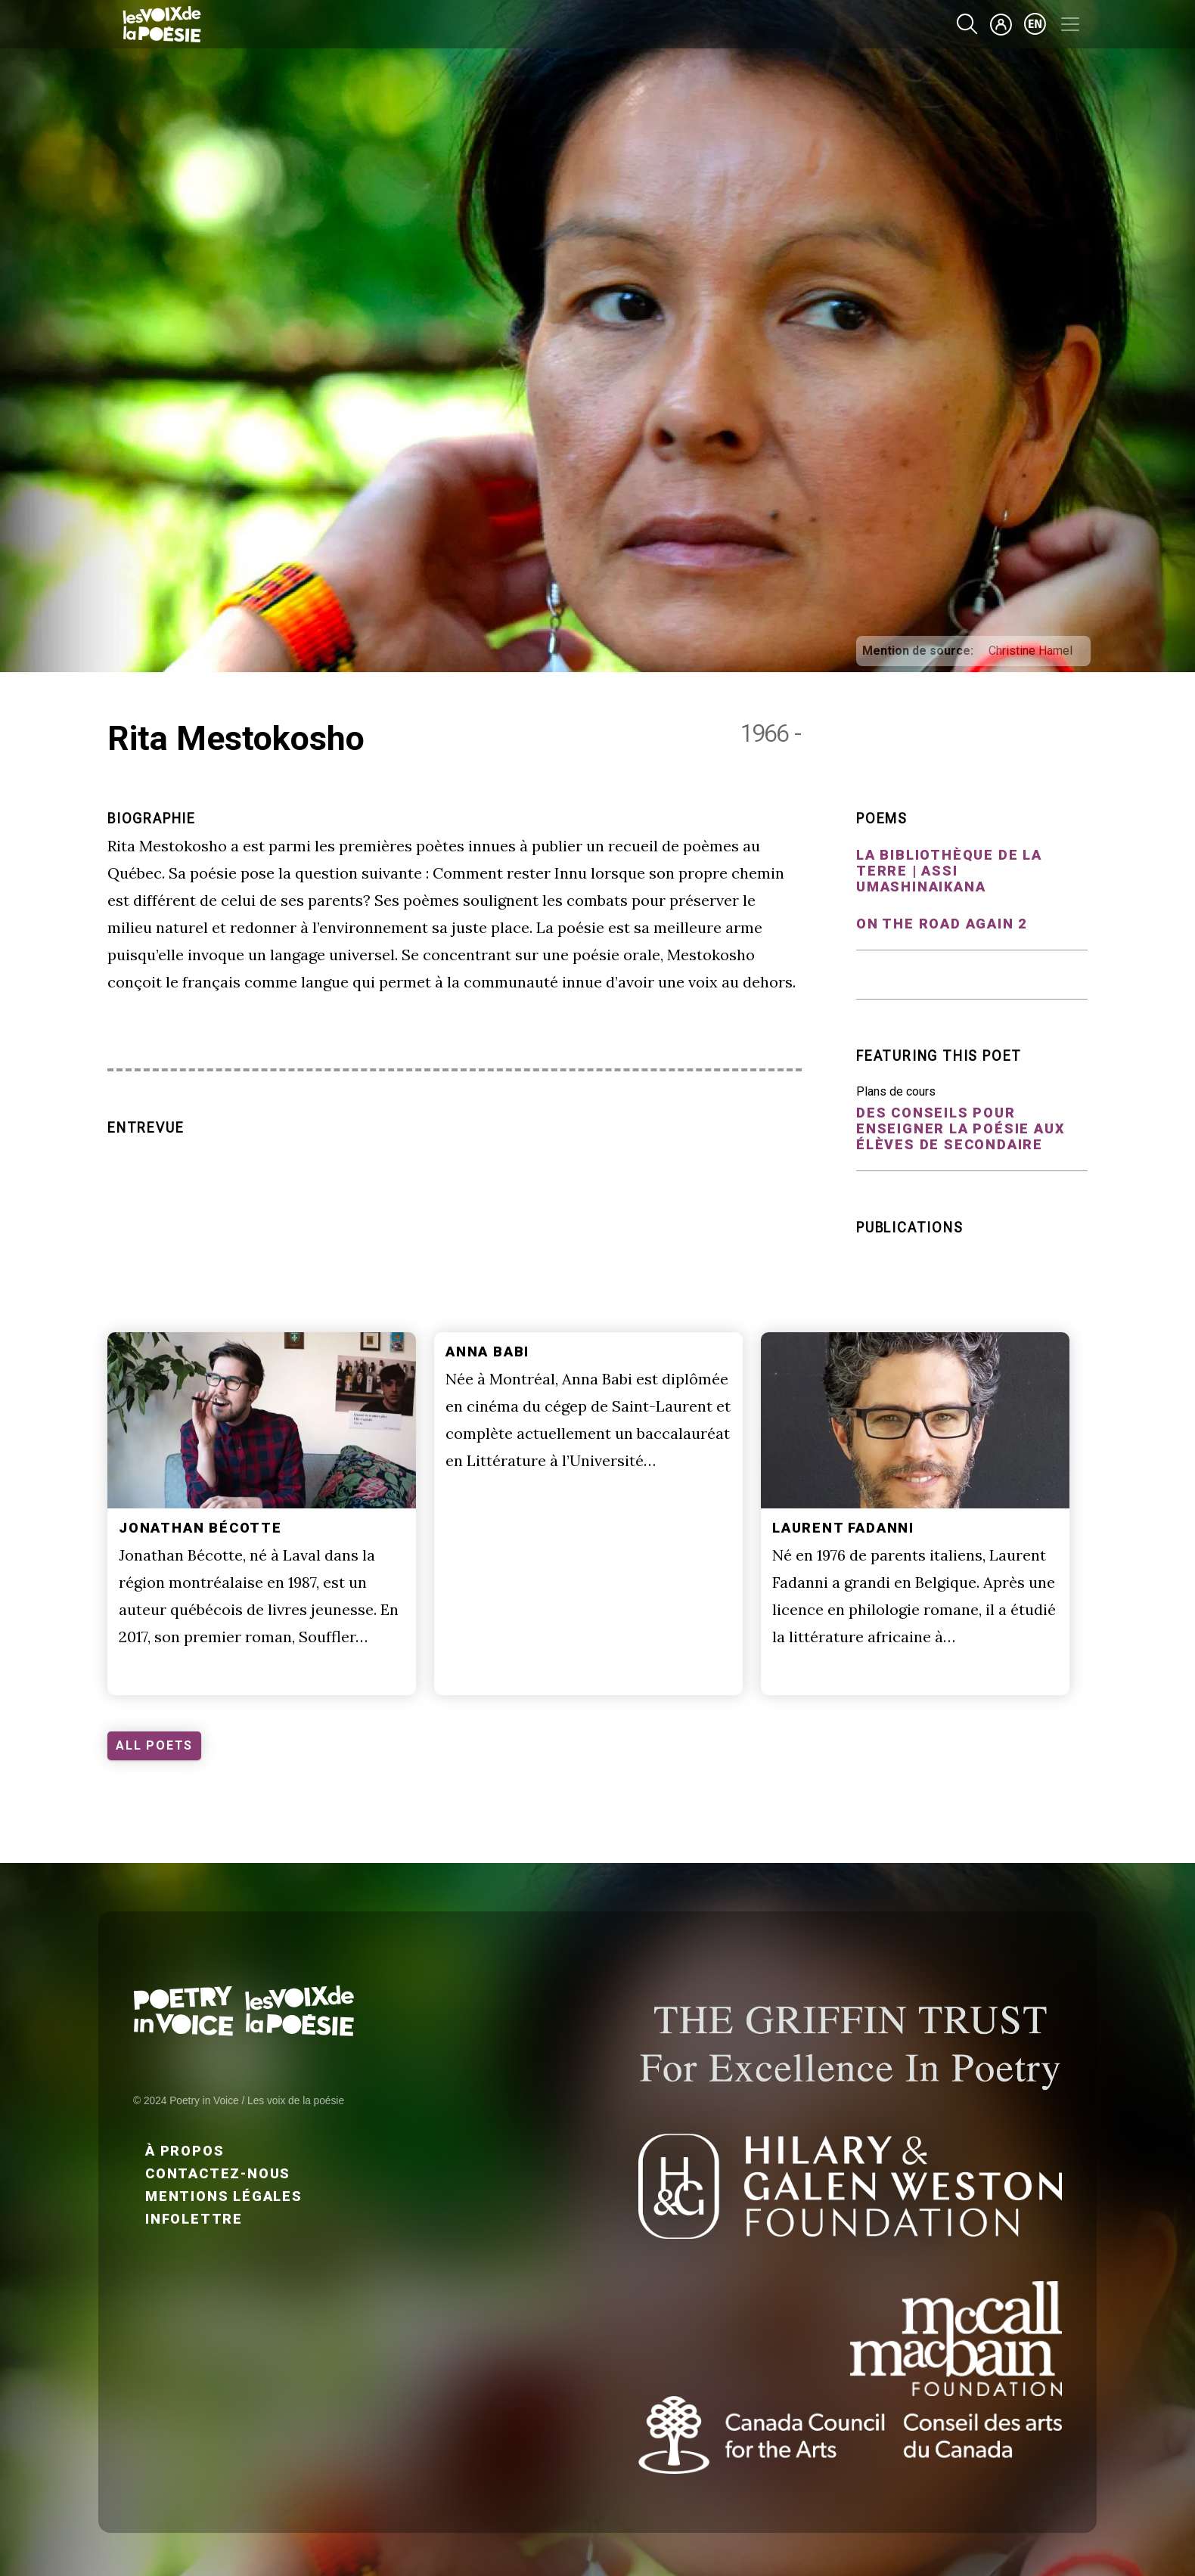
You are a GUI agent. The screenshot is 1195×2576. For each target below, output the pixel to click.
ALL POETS (154, 1745)
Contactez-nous (217, 2173)
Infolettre (194, 2219)
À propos (184, 2151)
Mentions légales (224, 2196)
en (1035, 24)
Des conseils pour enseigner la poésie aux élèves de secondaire (960, 1128)
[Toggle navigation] (1070, 24)
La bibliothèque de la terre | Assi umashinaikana (949, 870)
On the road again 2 (941, 924)
